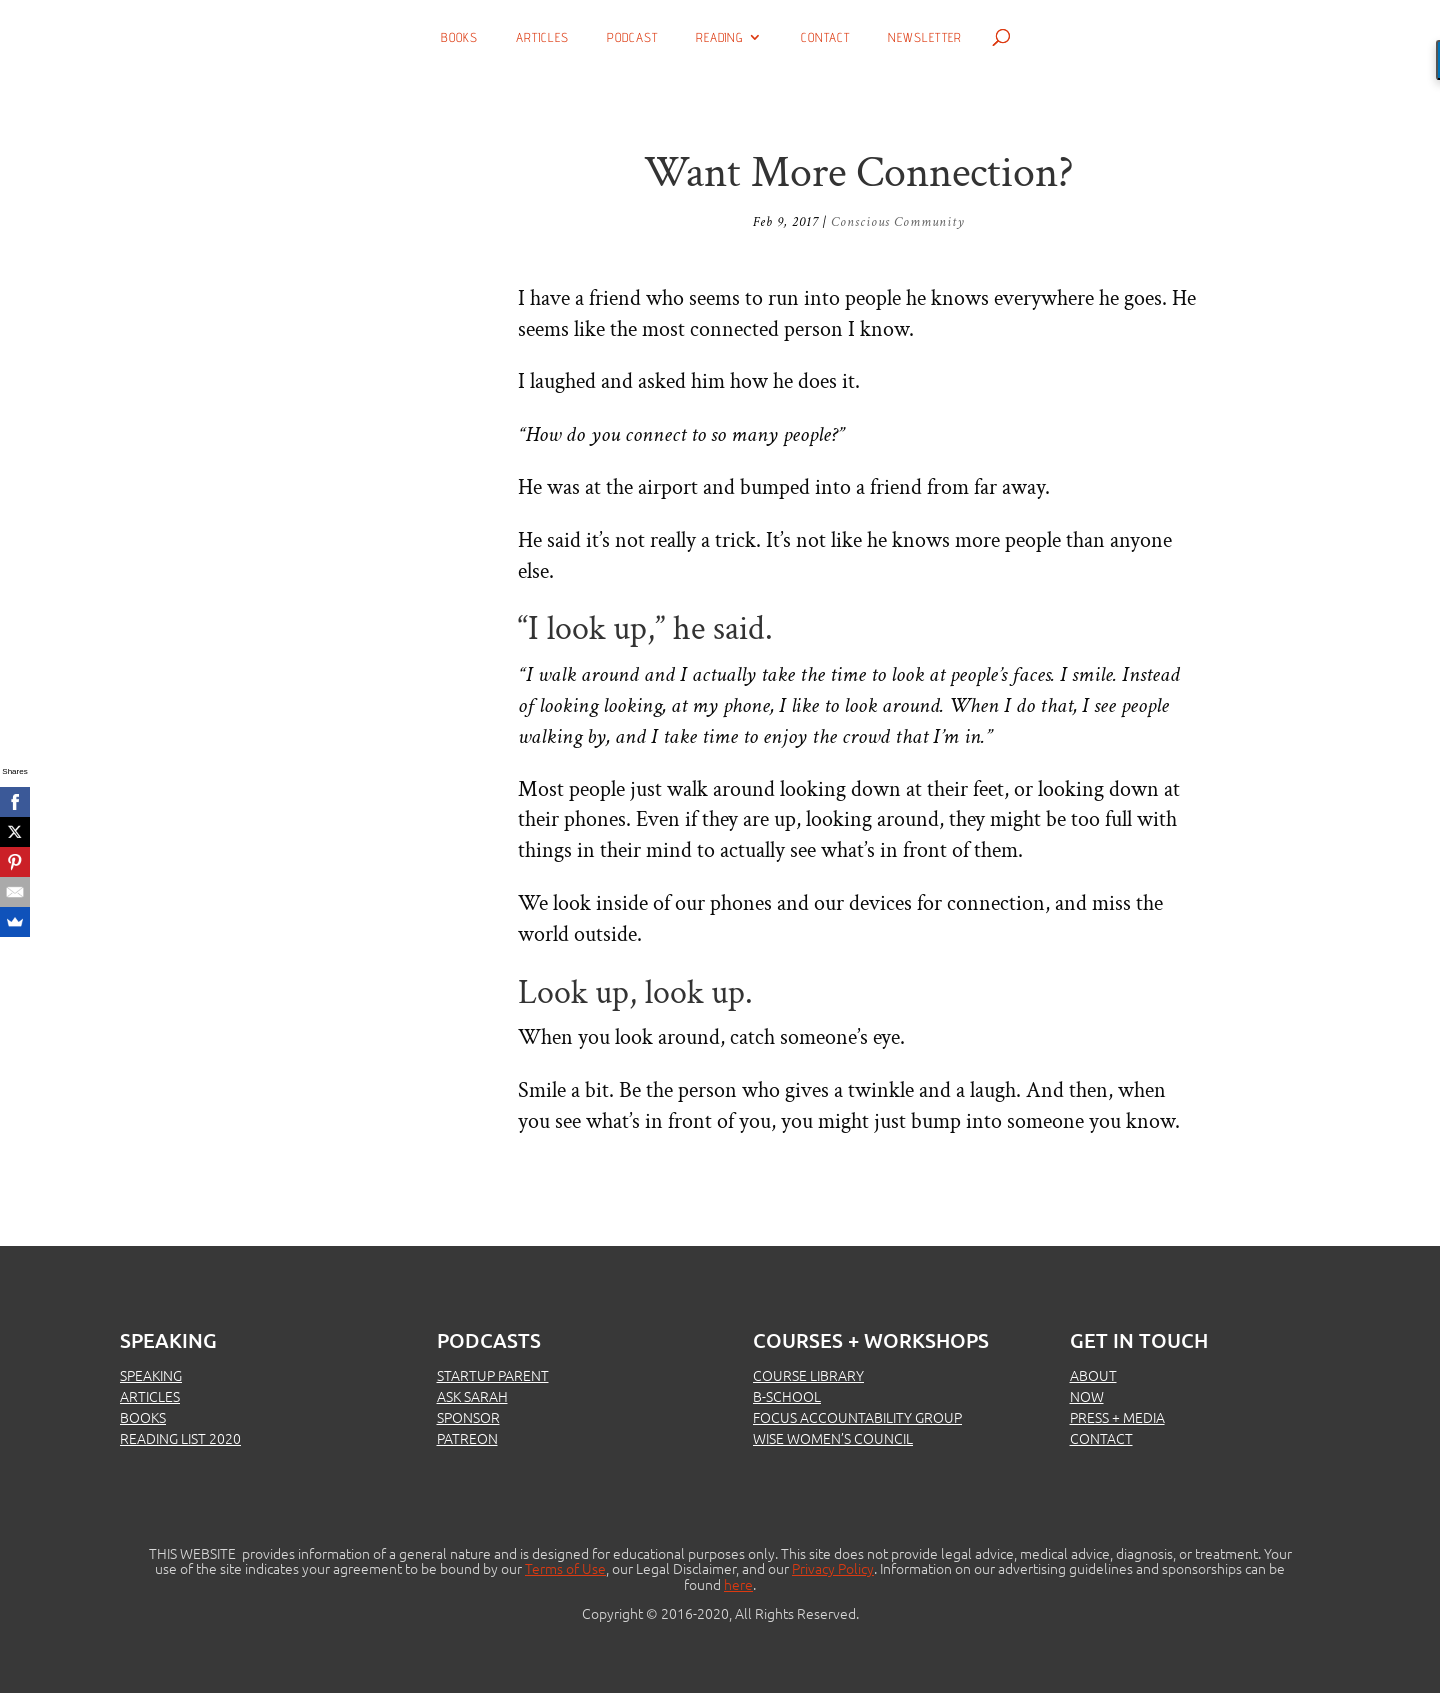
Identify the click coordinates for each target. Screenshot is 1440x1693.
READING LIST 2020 (180, 1438)
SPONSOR (468, 1417)
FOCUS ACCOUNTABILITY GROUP (857, 1417)
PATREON (467, 1438)
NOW (1087, 1396)
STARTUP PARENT (493, 1375)
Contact (825, 37)
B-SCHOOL (787, 1396)
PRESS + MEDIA (1117, 1417)
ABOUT (1093, 1375)
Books (459, 37)
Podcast (632, 37)
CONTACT (1101, 1438)
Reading (719, 37)
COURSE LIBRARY (808, 1375)
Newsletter (925, 37)
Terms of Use (565, 1568)
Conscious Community (898, 222)
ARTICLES (150, 1396)
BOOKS (143, 1417)
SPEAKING (151, 1375)
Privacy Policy (833, 1568)
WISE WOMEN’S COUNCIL (833, 1438)
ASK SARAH (472, 1396)
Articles (542, 37)
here (738, 1584)
